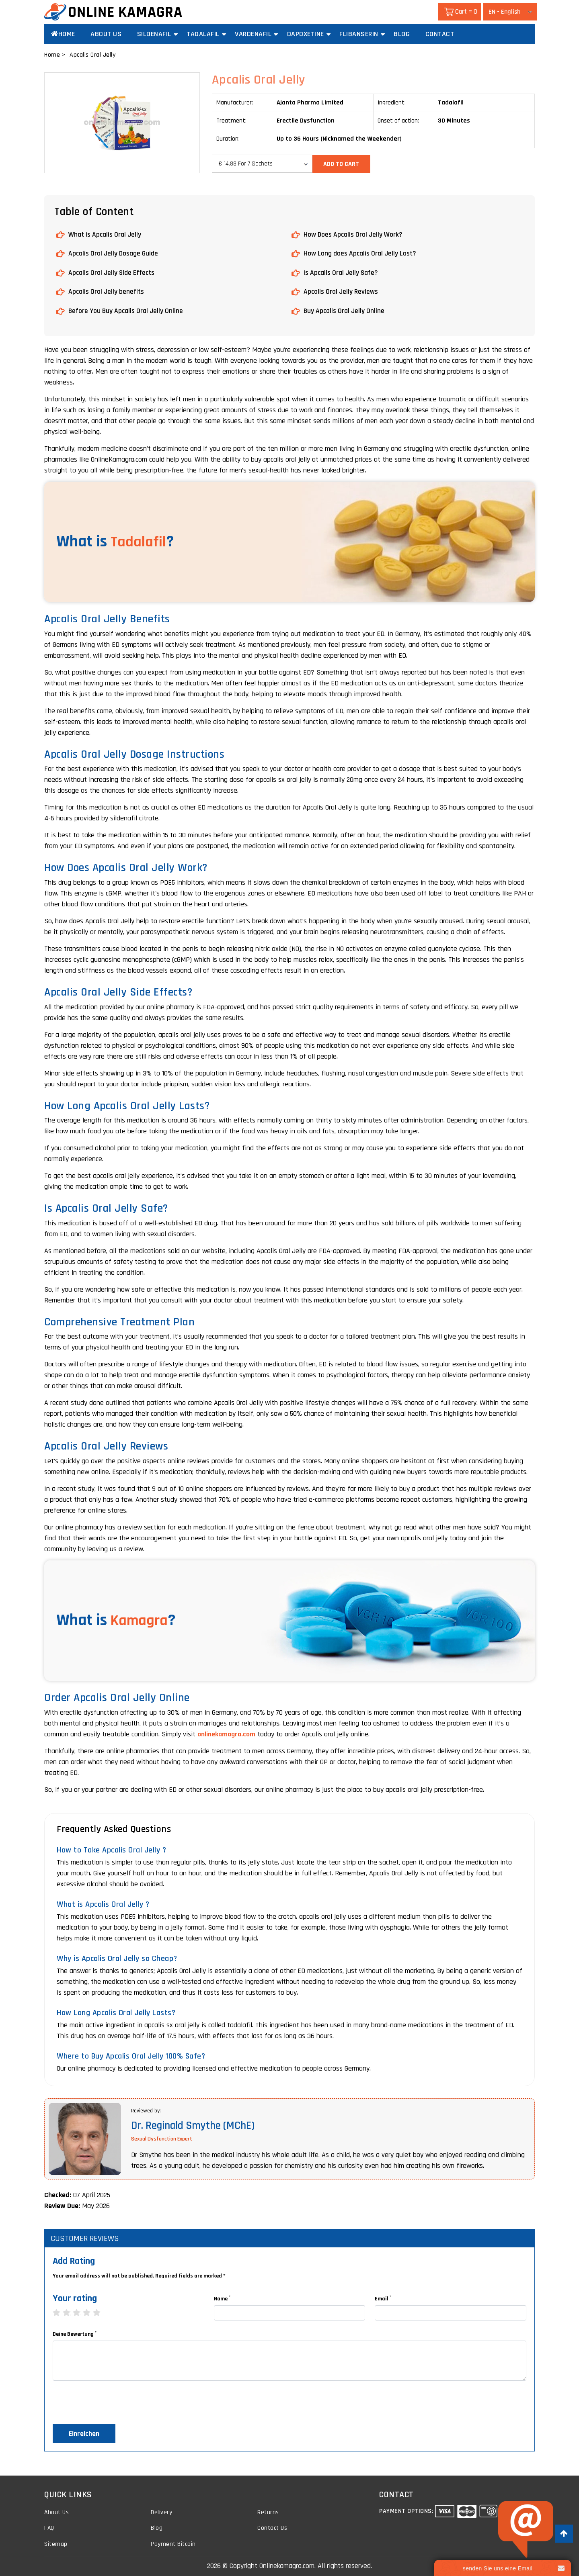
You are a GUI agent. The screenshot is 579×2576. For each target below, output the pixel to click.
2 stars (70, 2311)
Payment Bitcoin (174, 2542)
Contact (439, 34)
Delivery (161, 2510)
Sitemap (56, 2542)
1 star (60, 2311)
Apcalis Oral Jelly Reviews (341, 290)
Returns (268, 2510)
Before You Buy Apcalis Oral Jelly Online (126, 309)
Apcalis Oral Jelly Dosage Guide (113, 252)
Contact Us (272, 2526)
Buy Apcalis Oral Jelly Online (344, 309)
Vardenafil (253, 34)
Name (222, 2296)
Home (63, 34)
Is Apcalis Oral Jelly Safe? (341, 271)
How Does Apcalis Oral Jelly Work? (353, 233)
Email (383, 2296)
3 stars (80, 2311)
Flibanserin (358, 34)
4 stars (90, 2311)
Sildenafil (154, 34)
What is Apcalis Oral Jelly (105, 233)
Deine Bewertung (74, 2332)
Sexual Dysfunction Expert (161, 2137)
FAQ (49, 2526)
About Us (105, 34)
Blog (402, 34)
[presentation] (114, 2403)
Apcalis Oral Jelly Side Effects (111, 271)
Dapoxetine (305, 34)
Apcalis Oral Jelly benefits (106, 290)
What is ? (116, 540)
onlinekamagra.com (226, 1732)
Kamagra (141, 1619)
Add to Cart (342, 163)
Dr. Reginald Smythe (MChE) (195, 2123)
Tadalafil (203, 34)
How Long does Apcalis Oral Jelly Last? (360, 252)
